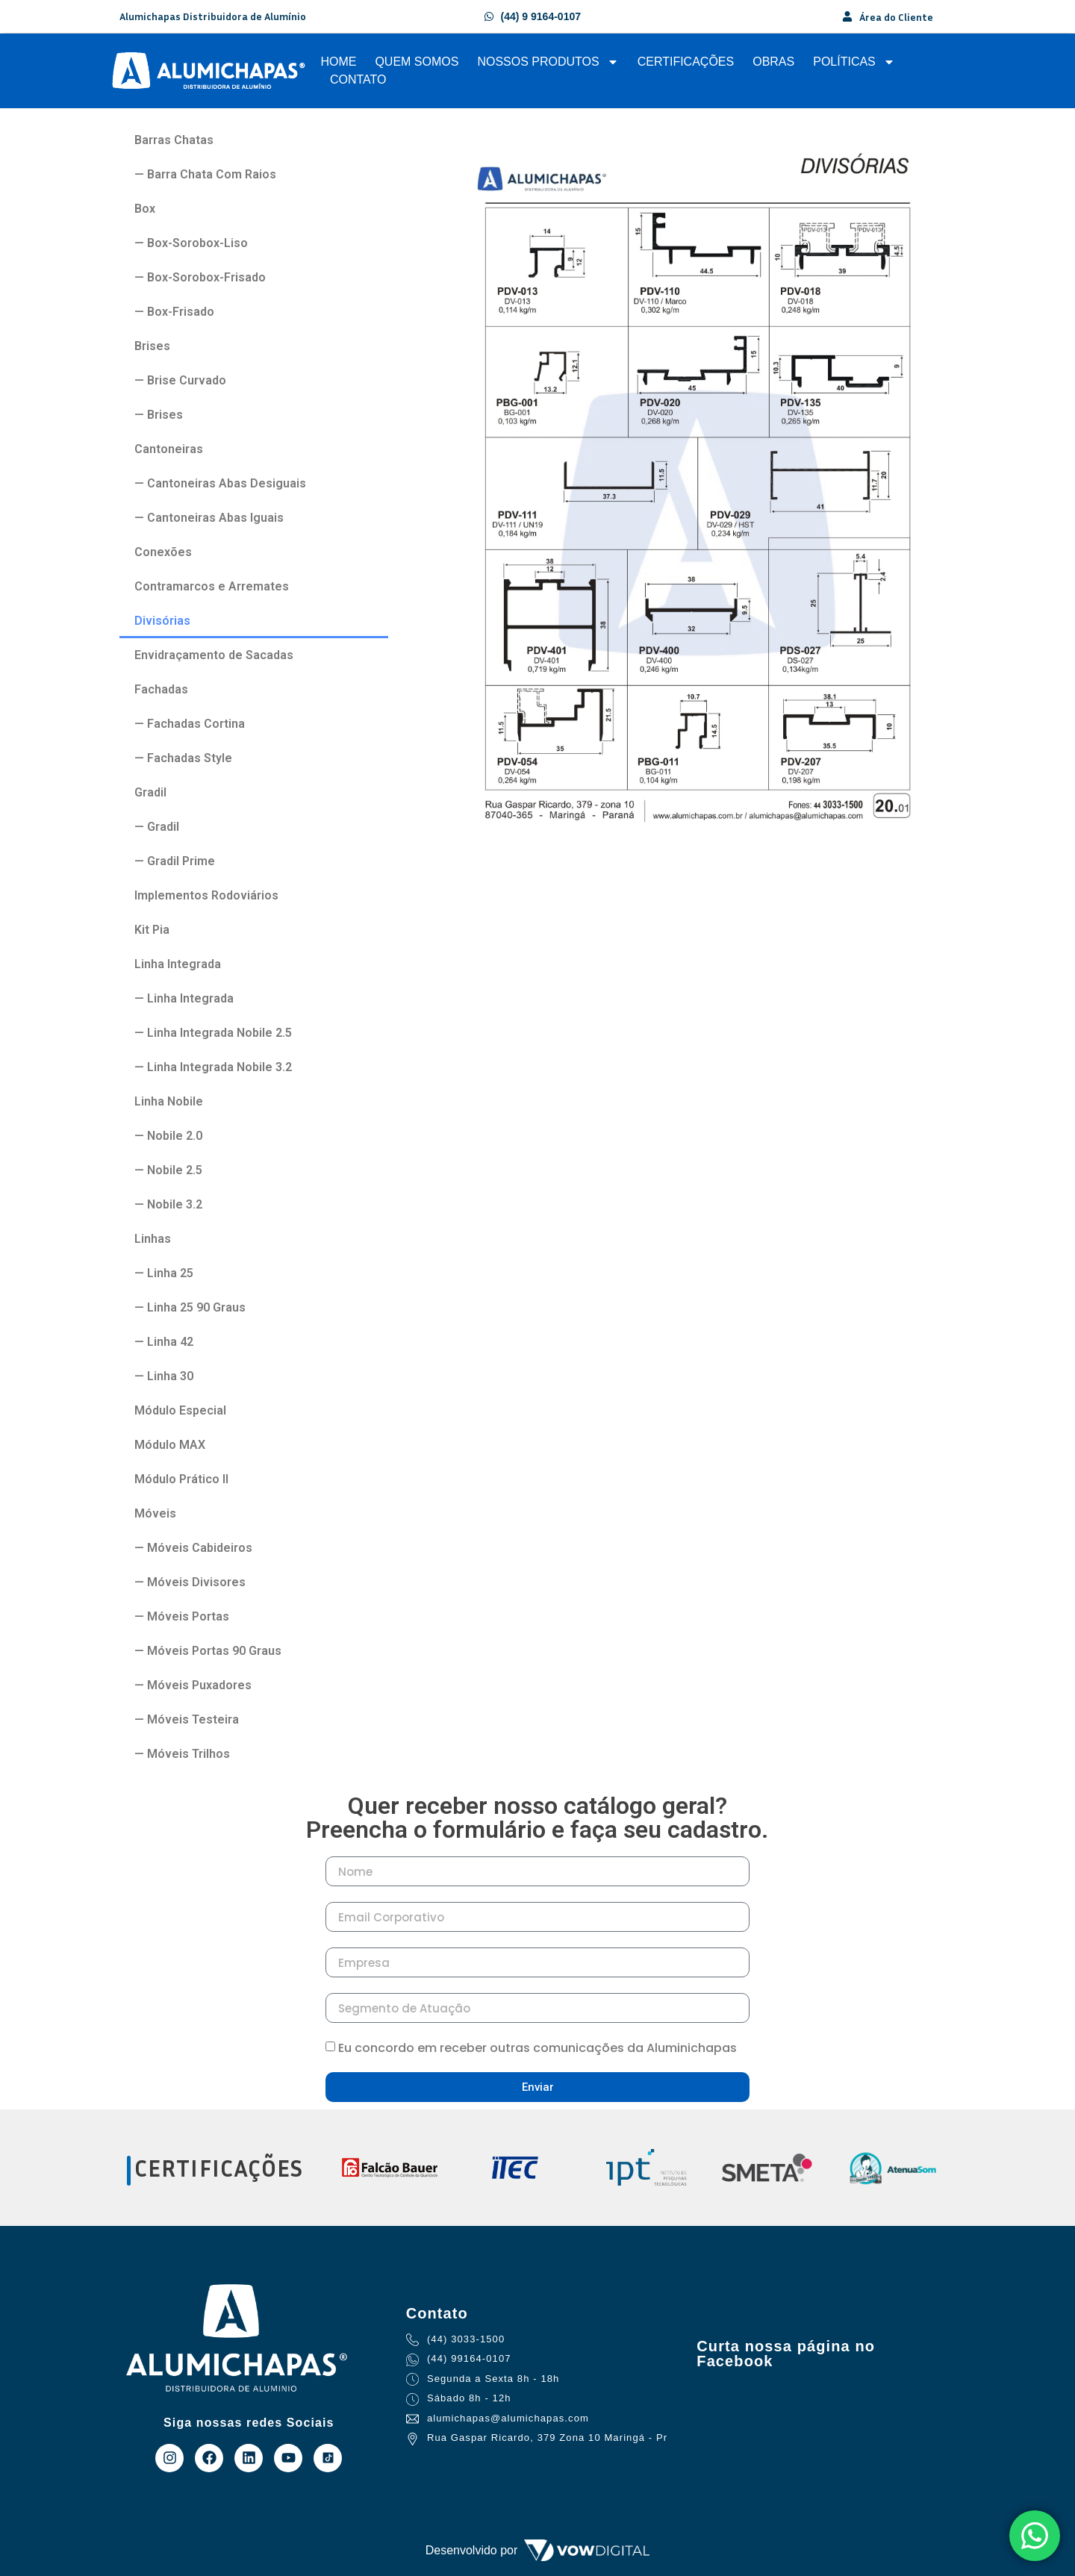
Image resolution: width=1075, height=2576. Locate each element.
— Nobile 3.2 (168, 1204)
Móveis (155, 1513)
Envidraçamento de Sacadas (213, 655)
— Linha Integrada (184, 998)
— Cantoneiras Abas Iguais (209, 518)
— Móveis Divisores (190, 1582)
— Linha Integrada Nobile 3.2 (213, 1067)
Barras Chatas (174, 140)
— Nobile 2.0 (168, 1136)
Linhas (152, 1239)
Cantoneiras (168, 449)
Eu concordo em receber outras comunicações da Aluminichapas (537, 2047)
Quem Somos (416, 61)
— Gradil (156, 827)
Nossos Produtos (547, 62)
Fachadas (161, 689)
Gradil (150, 792)
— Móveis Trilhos (182, 1754)
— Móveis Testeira (186, 1719)
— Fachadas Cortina (189, 724)
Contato (358, 79)
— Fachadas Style (183, 758)
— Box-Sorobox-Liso (191, 243)
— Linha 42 (163, 1342)
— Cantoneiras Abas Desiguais (220, 483)
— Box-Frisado (174, 312)
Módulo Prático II (181, 1479)
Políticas (854, 62)
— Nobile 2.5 (168, 1170)
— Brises (158, 415)
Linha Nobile (168, 1101)
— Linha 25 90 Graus (190, 1307)
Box (144, 209)
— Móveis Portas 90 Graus (207, 1651)
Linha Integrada (177, 964)
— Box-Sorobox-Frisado (200, 277)
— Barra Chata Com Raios (205, 174)
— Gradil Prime (174, 861)
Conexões (163, 552)
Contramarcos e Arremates (211, 586)
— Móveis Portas (181, 1616)
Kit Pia (151, 930)
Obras (773, 61)
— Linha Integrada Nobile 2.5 (213, 1033)
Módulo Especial (180, 1410)
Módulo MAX (169, 1445)
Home (338, 61)
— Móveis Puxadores (193, 1685)
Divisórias (162, 621)
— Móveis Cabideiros (193, 1548)
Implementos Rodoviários (206, 895)
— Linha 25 (163, 1273)
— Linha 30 (163, 1376)
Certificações (686, 61)
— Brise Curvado (180, 380)
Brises (152, 346)
